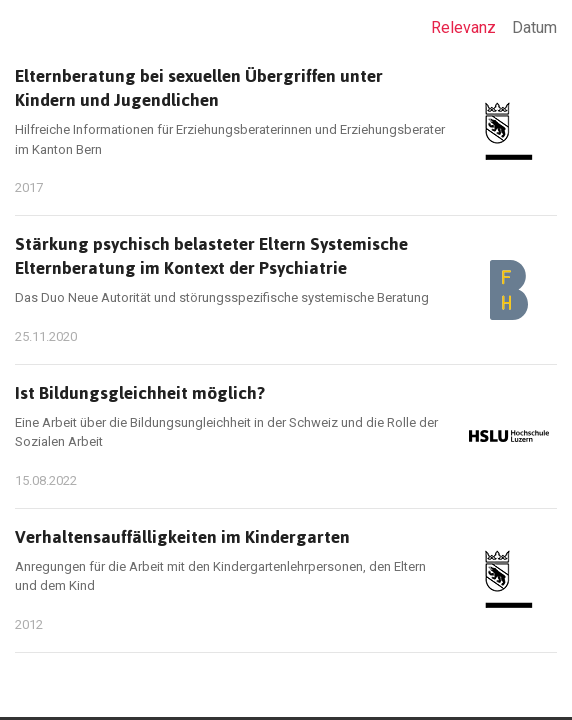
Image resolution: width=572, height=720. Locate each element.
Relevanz (463, 27)
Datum (534, 27)
